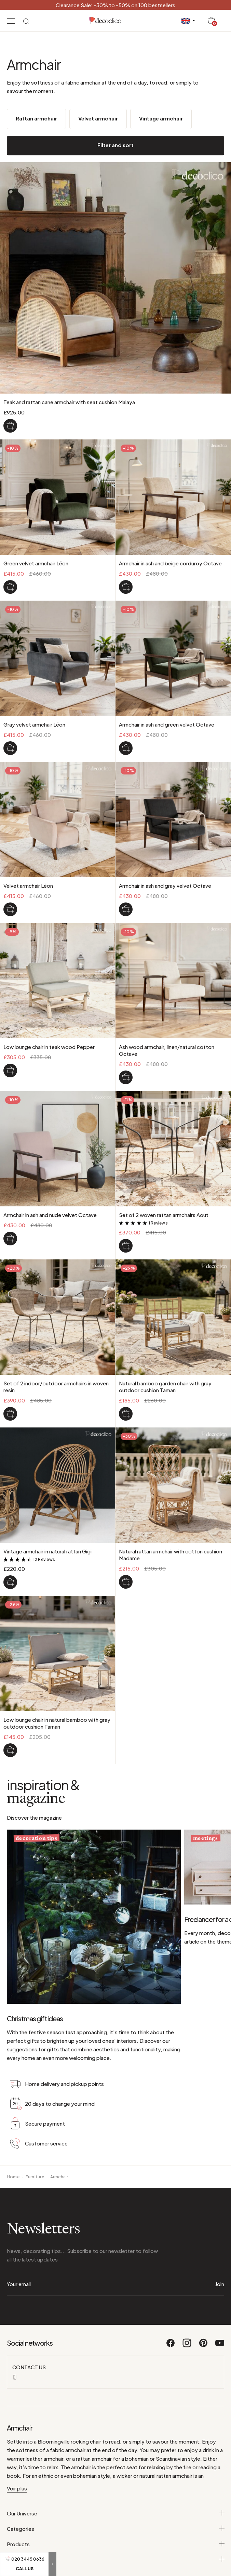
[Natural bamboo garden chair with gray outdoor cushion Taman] (126, 1414)
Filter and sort (115, 145)
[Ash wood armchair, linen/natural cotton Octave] (126, 1077)
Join (219, 2284)
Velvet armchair (98, 118)
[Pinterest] (203, 2346)
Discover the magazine (34, 1817)
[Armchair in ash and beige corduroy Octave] (126, 587)
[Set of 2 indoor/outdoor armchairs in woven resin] (10, 1414)
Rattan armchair (36, 118)
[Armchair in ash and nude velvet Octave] (10, 1238)
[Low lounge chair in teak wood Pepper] (10, 1070)
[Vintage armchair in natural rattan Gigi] (10, 1582)
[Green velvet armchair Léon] (10, 587)
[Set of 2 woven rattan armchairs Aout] (126, 1246)
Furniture (35, 2176)
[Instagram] (187, 2346)
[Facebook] (171, 2346)
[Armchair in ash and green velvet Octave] (126, 748)
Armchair (59, 2176)
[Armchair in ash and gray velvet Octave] (126, 909)
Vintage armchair (161, 118)
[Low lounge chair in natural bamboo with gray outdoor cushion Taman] (10, 1750)
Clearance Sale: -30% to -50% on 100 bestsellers (115, 5)
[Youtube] (219, 2346)
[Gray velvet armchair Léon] (10, 748)
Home (13, 2176)
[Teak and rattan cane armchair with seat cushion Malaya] (10, 426)
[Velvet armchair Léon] (10, 909)
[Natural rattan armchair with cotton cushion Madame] (126, 1582)
